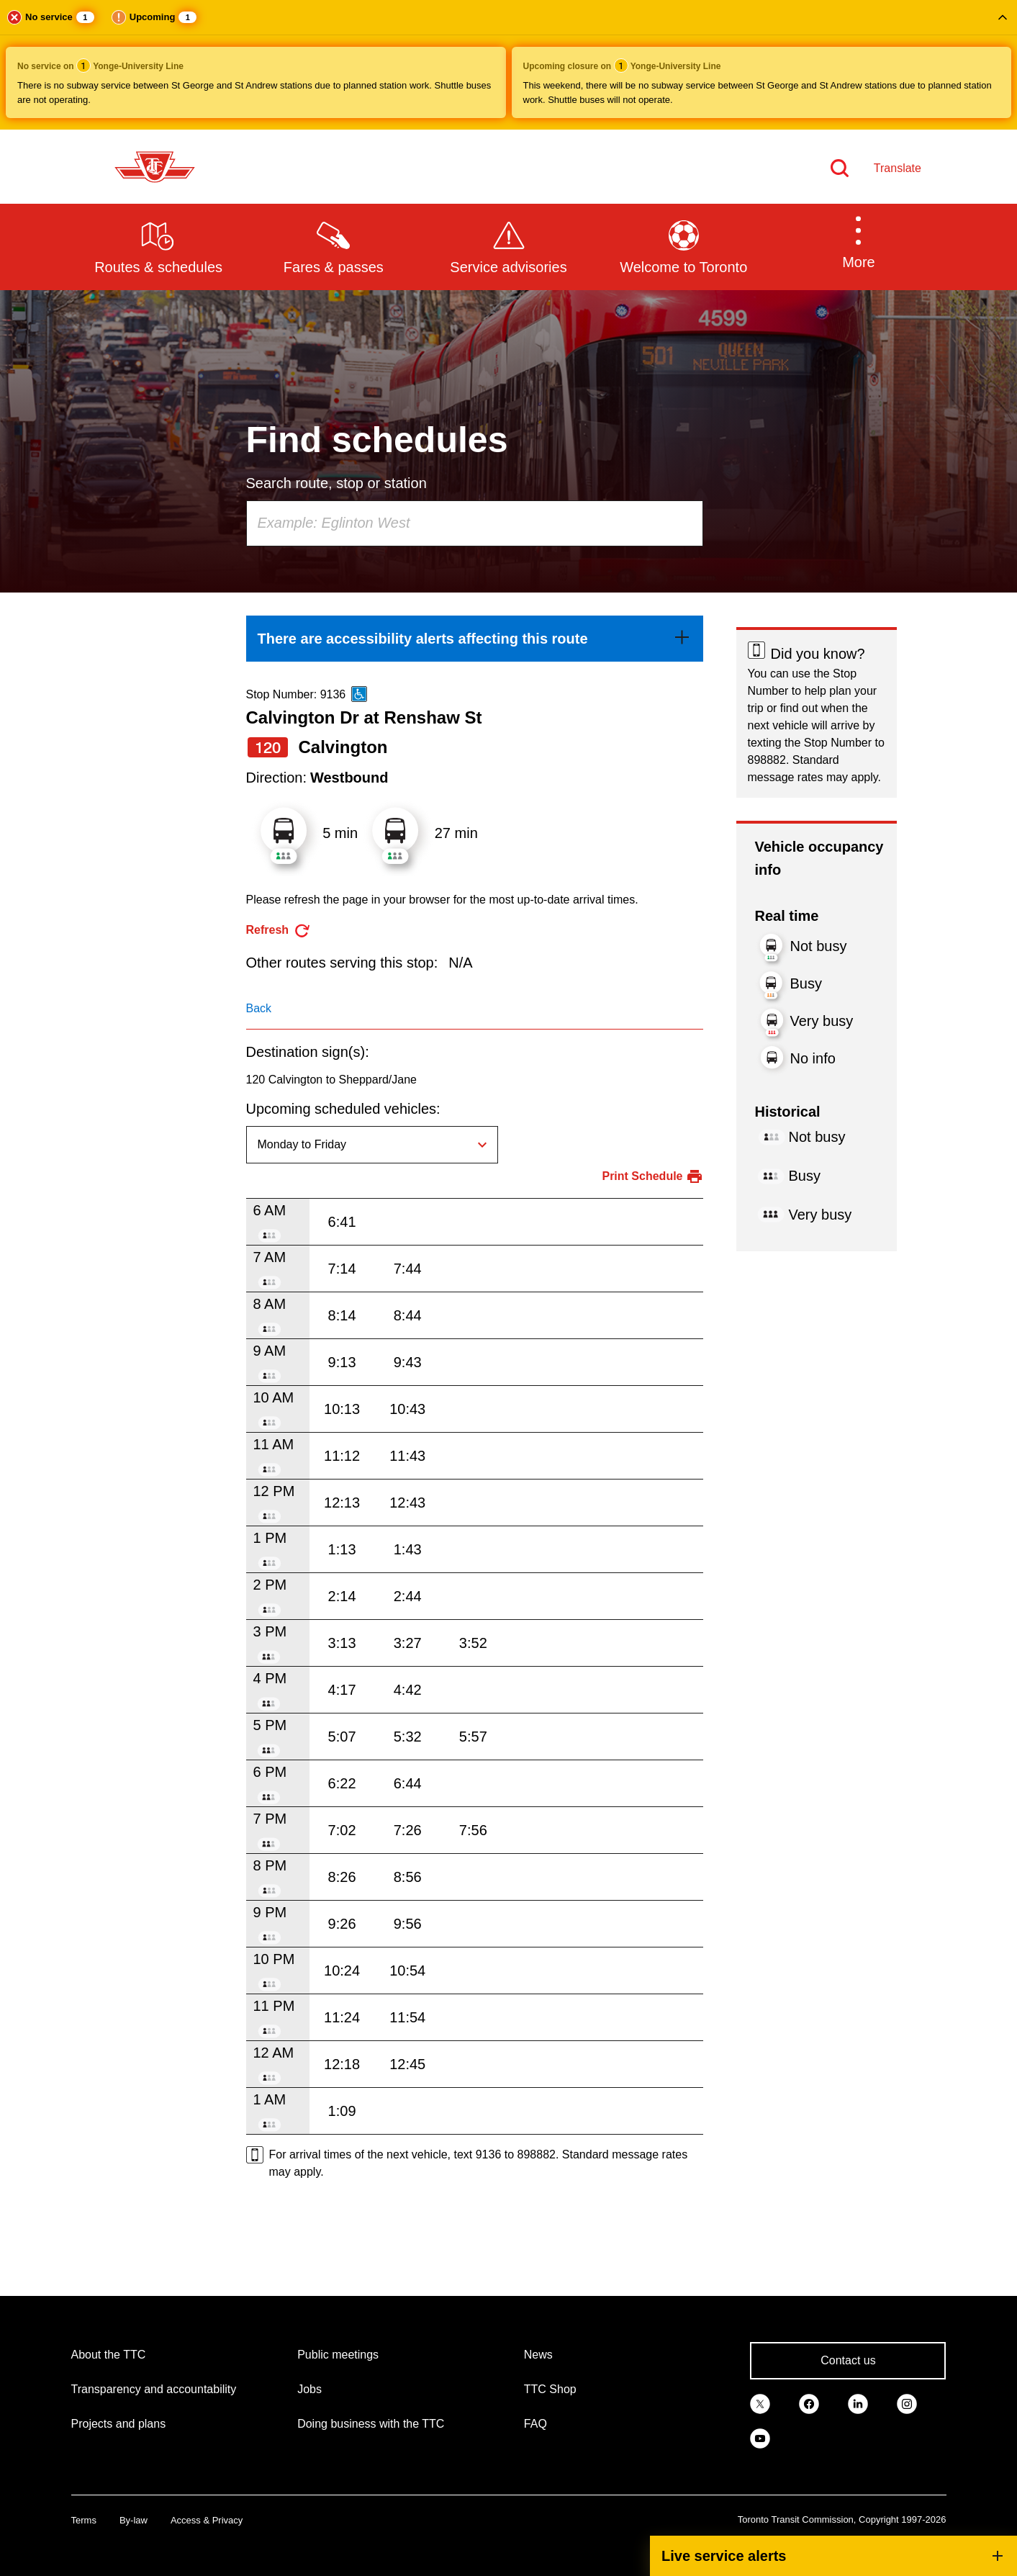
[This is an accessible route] (359, 694)
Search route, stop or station (336, 483)
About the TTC (108, 2354)
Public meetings (338, 2354)
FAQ (535, 2424)
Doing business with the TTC (370, 2424)
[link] (474, 639)
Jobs (309, 2389)
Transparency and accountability (154, 2389)
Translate (897, 168)
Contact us (848, 2360)
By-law (133, 2520)
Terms (83, 2520)
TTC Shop (550, 2389)
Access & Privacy (207, 2520)
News (538, 2354)
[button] (508, 65)
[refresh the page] (279, 931)
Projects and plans (118, 2424)
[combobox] (474, 523)
